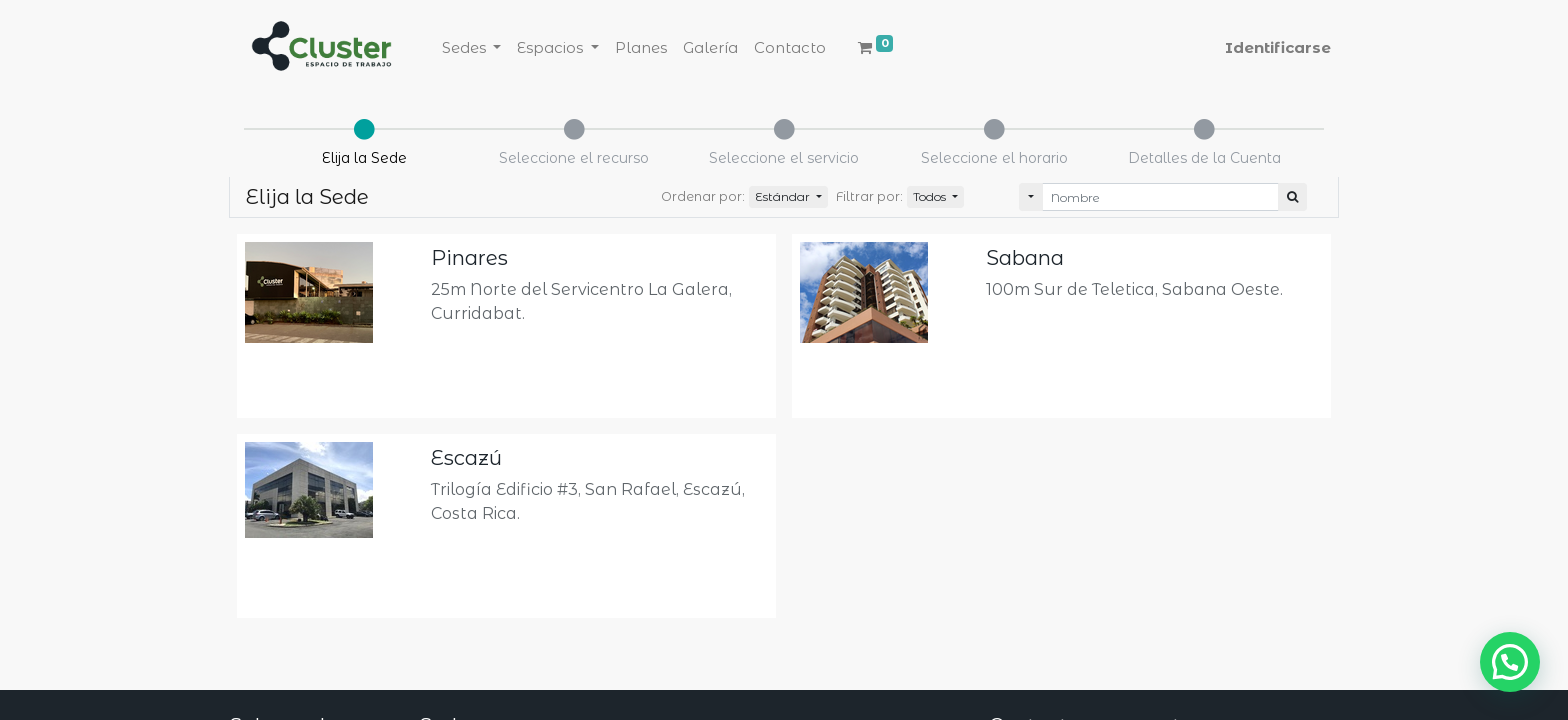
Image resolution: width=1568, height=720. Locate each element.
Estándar (784, 196)
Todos (931, 196)
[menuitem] (641, 48)
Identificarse (1278, 47)
